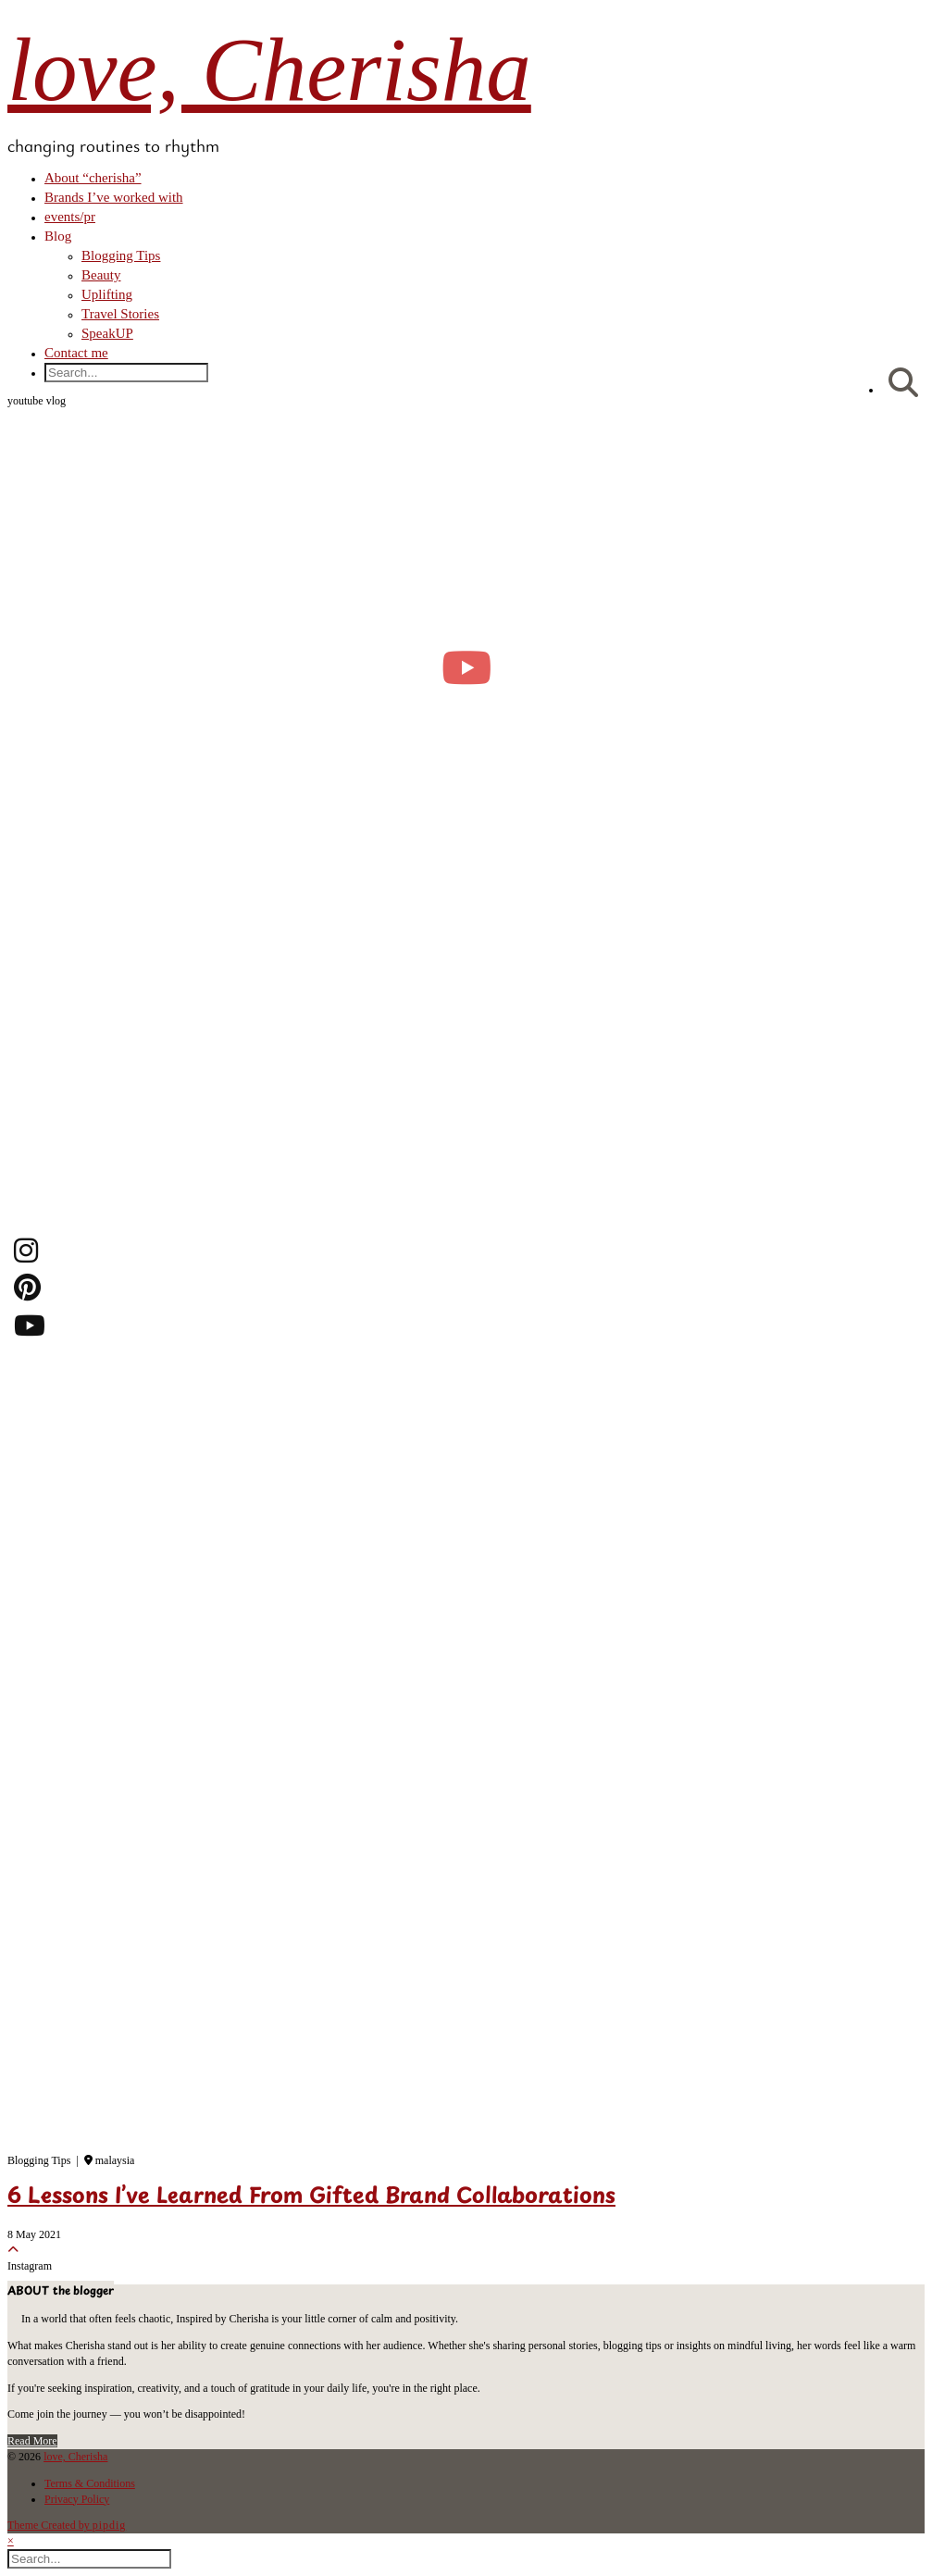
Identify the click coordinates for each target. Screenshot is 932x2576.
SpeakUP (107, 333)
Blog (57, 236)
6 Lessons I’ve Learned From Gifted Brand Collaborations (311, 2197)
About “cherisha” (93, 177)
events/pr (69, 216)
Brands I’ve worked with (113, 197)
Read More (32, 2440)
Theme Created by (66, 2525)
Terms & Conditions (89, 2483)
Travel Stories (120, 313)
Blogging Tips (120, 255)
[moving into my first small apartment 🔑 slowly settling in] (466, 667)
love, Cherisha (269, 69)
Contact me (76, 352)
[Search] (903, 383)
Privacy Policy (76, 2499)
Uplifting (106, 294)
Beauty (101, 275)
